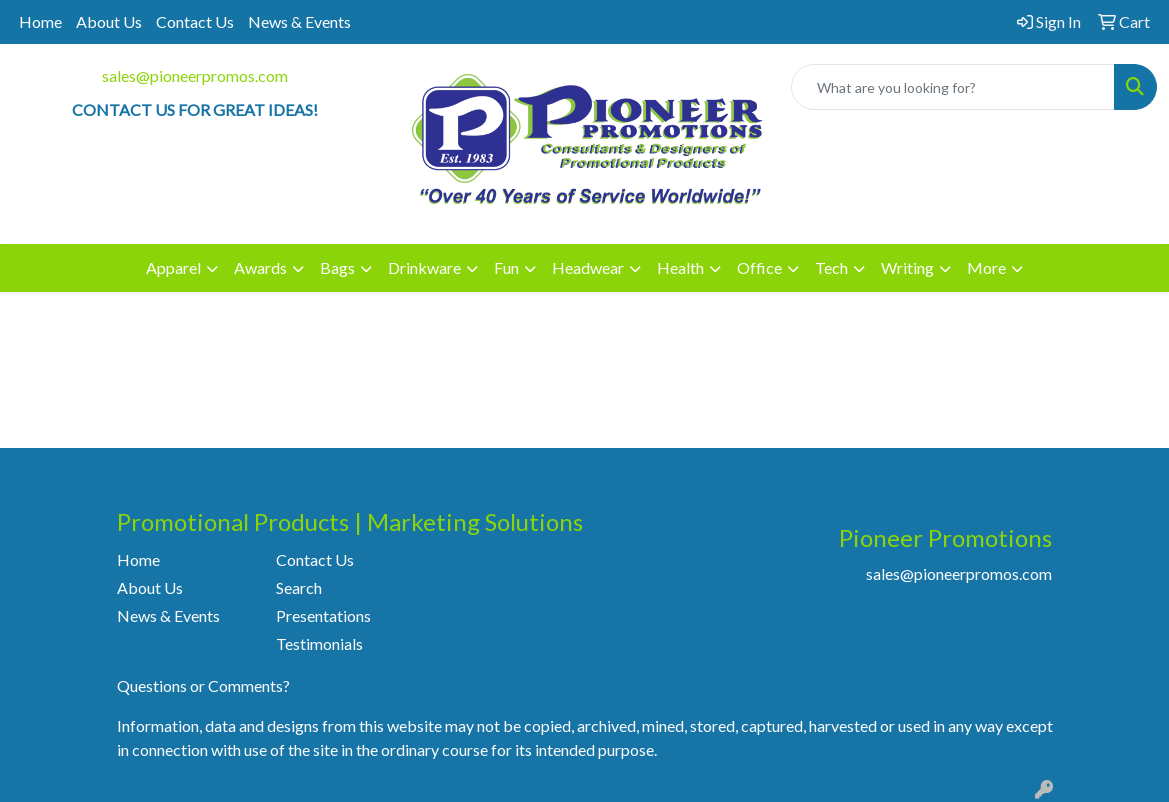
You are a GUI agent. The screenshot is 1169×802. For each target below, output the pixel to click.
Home (40, 21)
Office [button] (759, 267)
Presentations (323, 615)
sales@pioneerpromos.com (195, 75)
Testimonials (319, 643)
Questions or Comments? (203, 685)
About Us (109, 21)
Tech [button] (831, 267)
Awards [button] (260, 267)
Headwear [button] (588, 267)
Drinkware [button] (424, 267)
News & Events (299, 21)
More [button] (986, 267)
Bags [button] (337, 267)
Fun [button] (506, 267)
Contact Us (195, 21)
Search (299, 587)
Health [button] (680, 267)
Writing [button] (907, 267)
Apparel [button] (173, 267)
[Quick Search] (953, 87)
